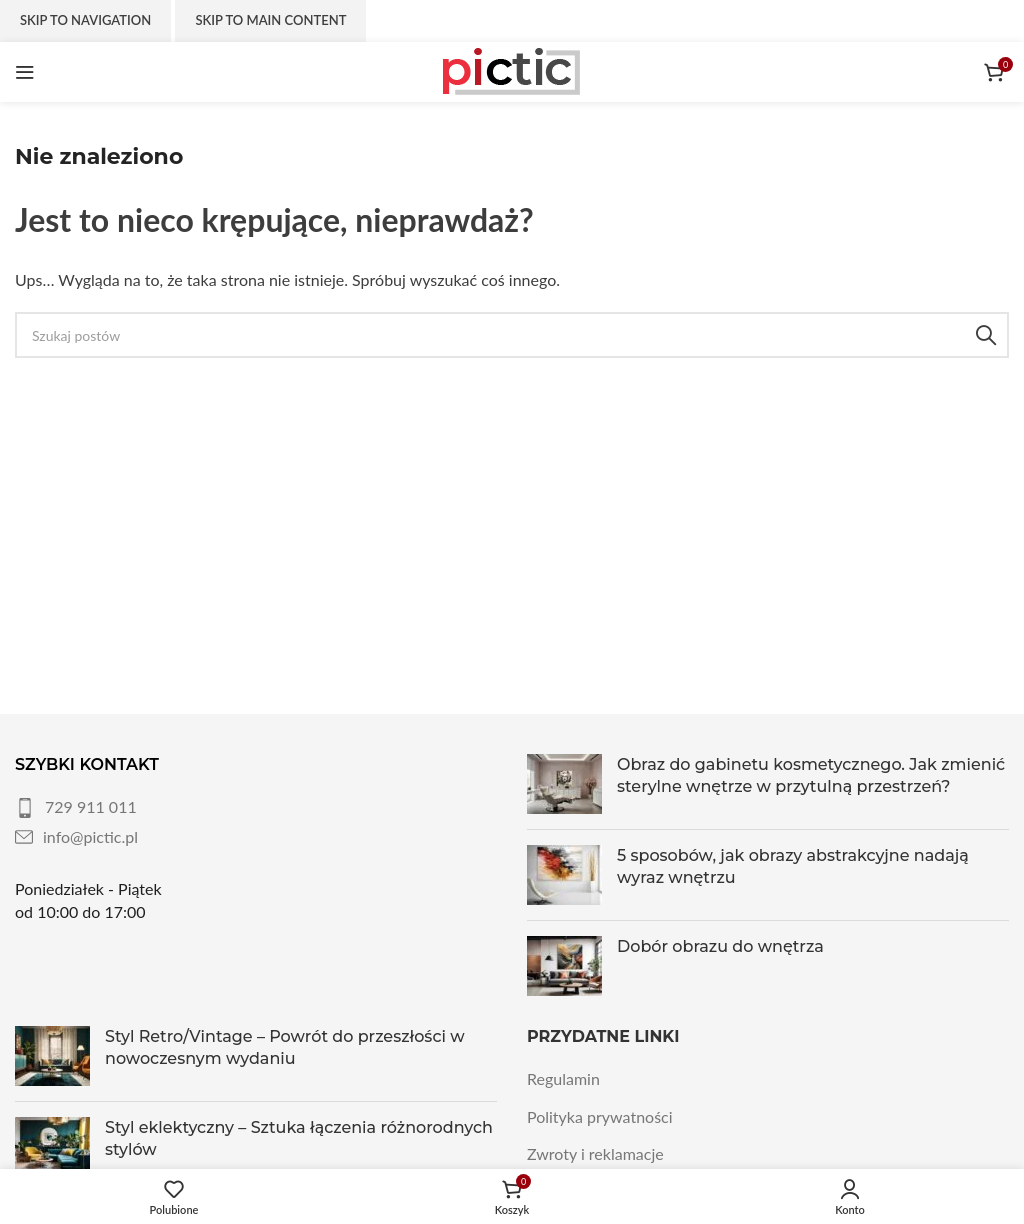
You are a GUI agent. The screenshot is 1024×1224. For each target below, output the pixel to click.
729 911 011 (91, 806)
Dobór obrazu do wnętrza (720, 946)
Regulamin (563, 1078)
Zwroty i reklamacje (595, 1153)
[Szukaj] (512, 335)
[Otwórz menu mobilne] (25, 72)
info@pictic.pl (90, 836)
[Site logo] (512, 69)
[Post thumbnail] (564, 784)
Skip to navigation (85, 20)
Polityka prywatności (600, 1116)
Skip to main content (270, 20)
